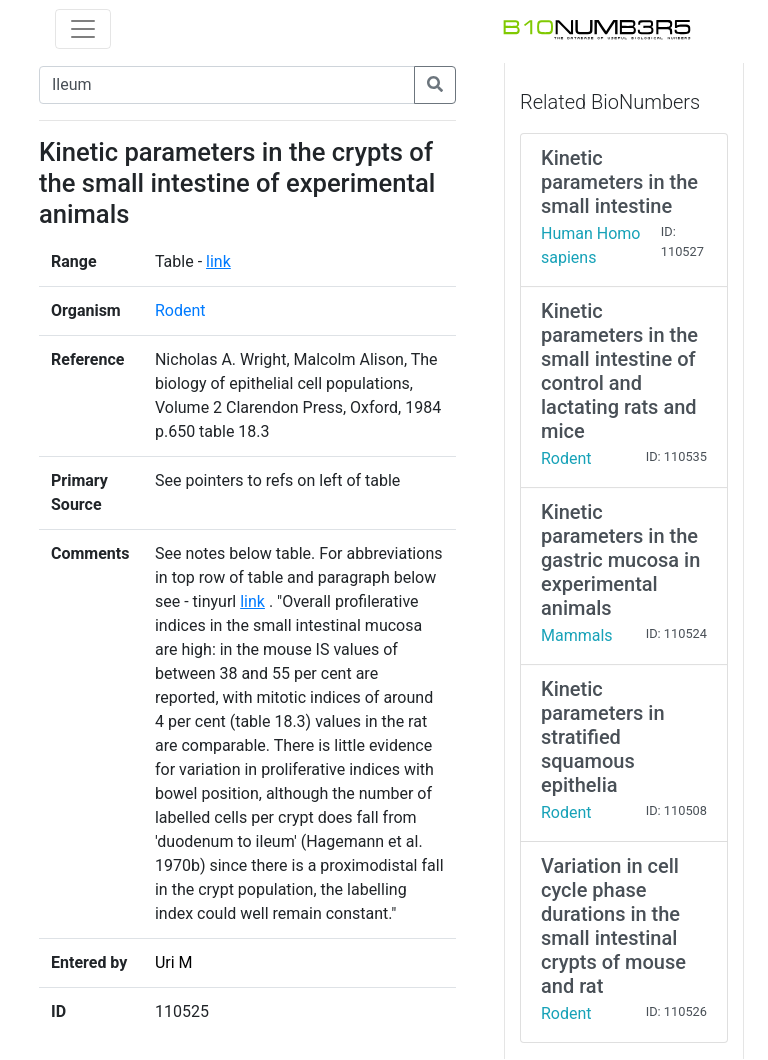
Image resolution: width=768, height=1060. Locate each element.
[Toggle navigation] (83, 29)
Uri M (174, 962)
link (218, 261)
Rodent (180, 310)
